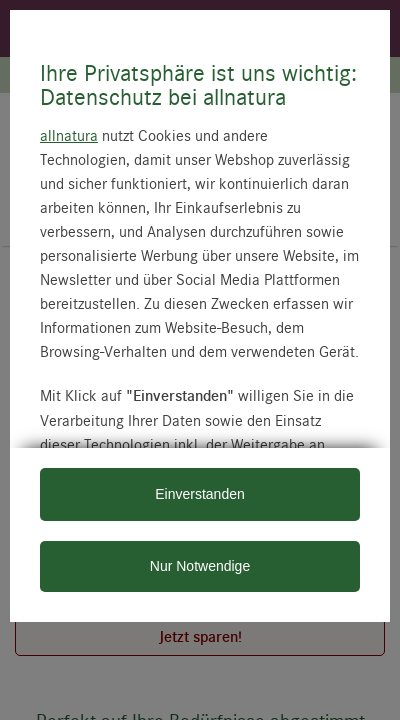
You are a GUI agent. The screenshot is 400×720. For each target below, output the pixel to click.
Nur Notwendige (200, 566)
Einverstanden (200, 494)
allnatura (69, 135)
